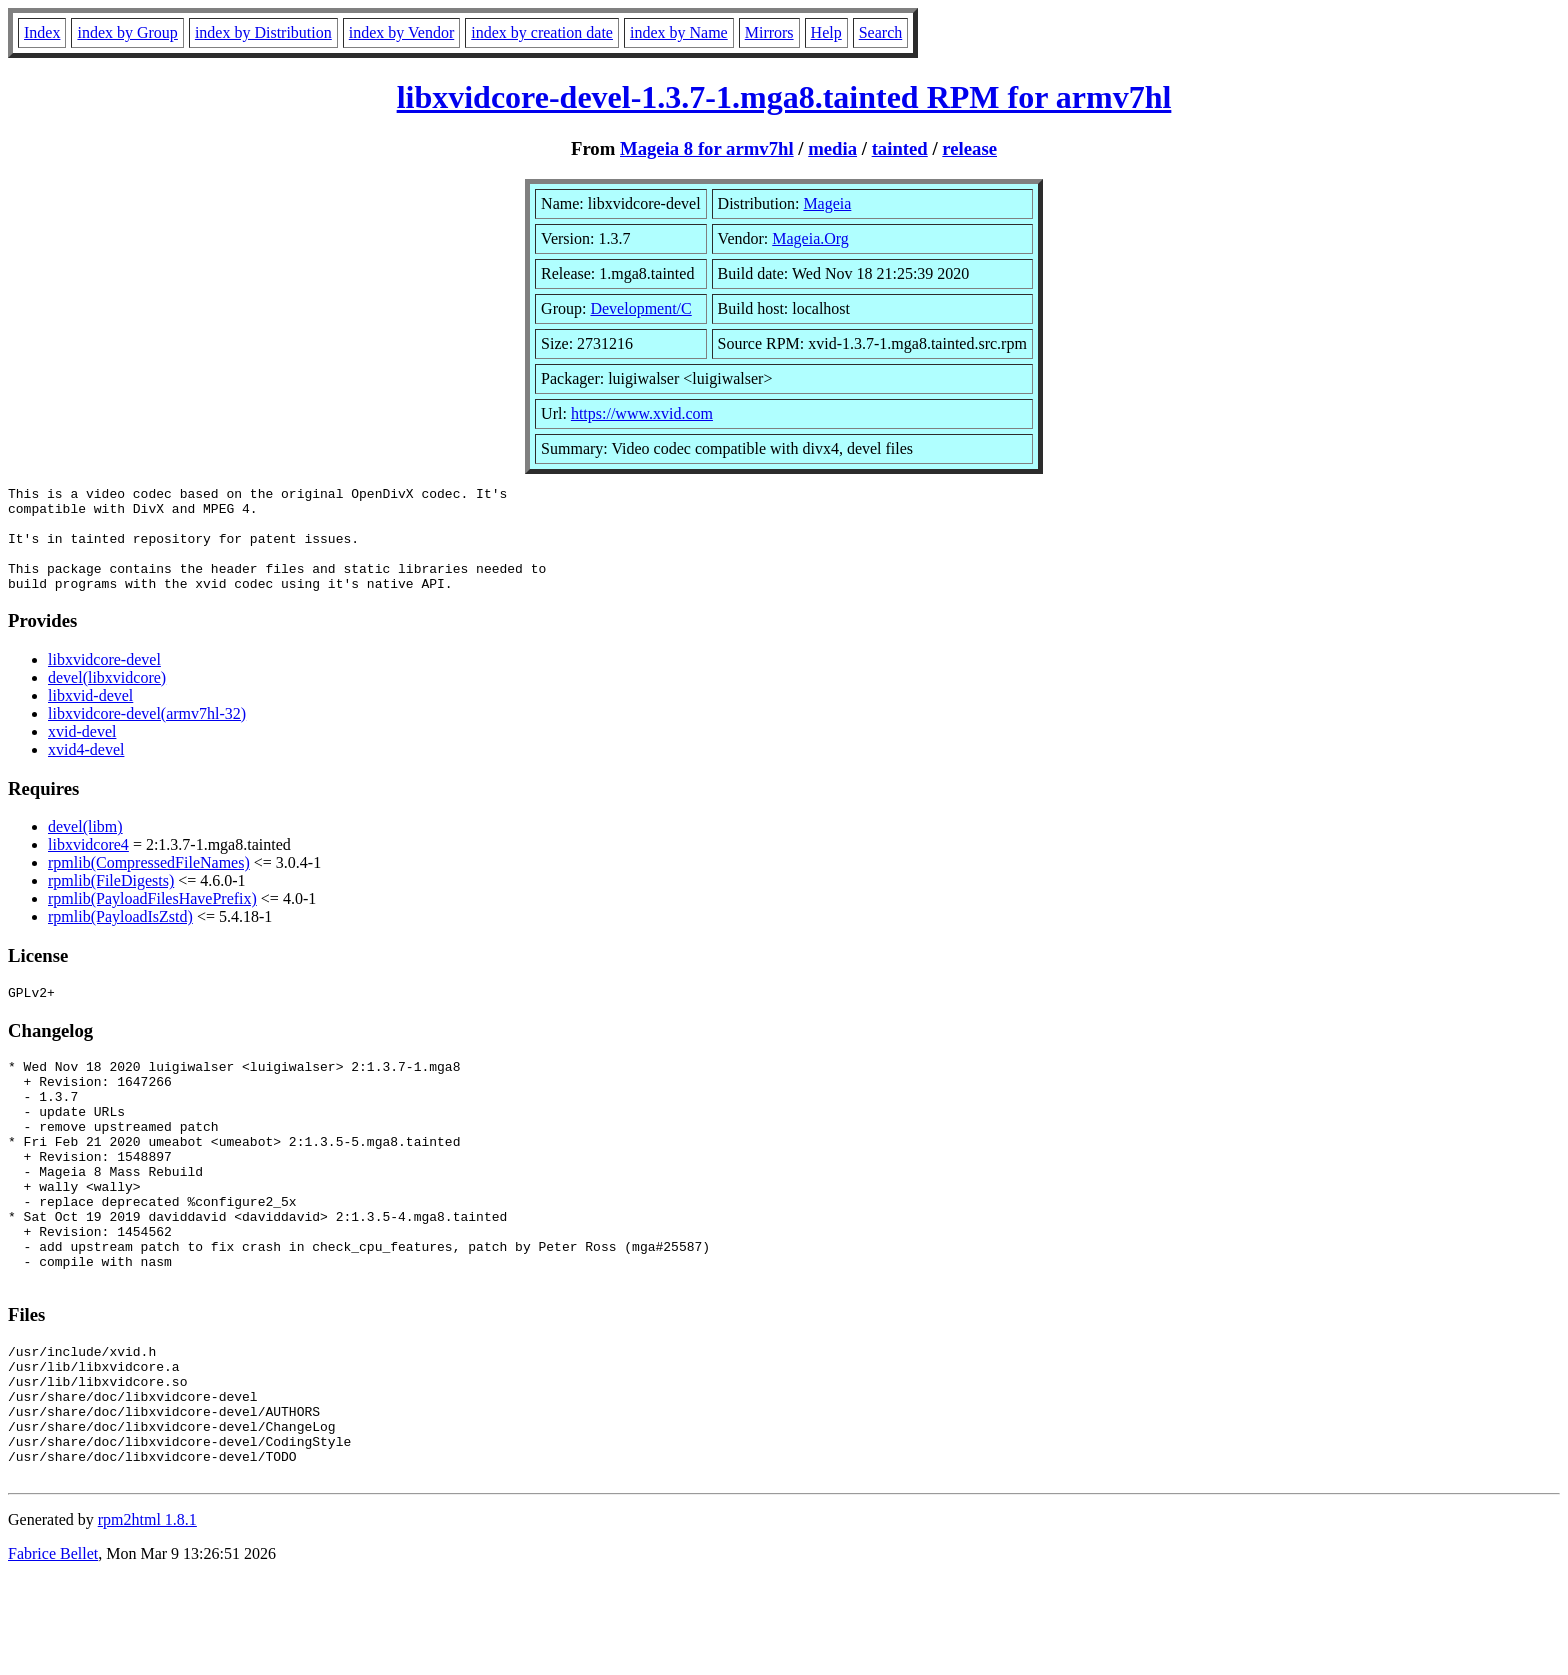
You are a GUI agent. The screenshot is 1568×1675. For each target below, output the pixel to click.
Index (42, 32)
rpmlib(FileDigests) (111, 901)
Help (826, 32)
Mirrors (769, 32)
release (969, 148)
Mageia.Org (810, 238)
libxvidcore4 (88, 865)
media (832, 148)
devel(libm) (85, 847)
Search (881, 32)
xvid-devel (82, 752)
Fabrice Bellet (53, 1649)
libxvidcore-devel (104, 680)
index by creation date (542, 32)
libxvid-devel (90, 716)
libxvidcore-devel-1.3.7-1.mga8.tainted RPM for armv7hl (784, 97)
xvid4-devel (86, 770)
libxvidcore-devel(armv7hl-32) (147, 734)
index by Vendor (401, 32)
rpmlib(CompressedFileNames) (149, 883)
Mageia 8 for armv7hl (707, 148)
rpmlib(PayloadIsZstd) (120, 937)
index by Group (127, 32)
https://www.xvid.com (642, 413)
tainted (900, 148)
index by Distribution (263, 32)
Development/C (640, 308)
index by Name (679, 32)
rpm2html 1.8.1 (147, 1615)
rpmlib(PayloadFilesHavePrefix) (152, 919)
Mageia (827, 203)
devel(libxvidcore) (107, 698)
